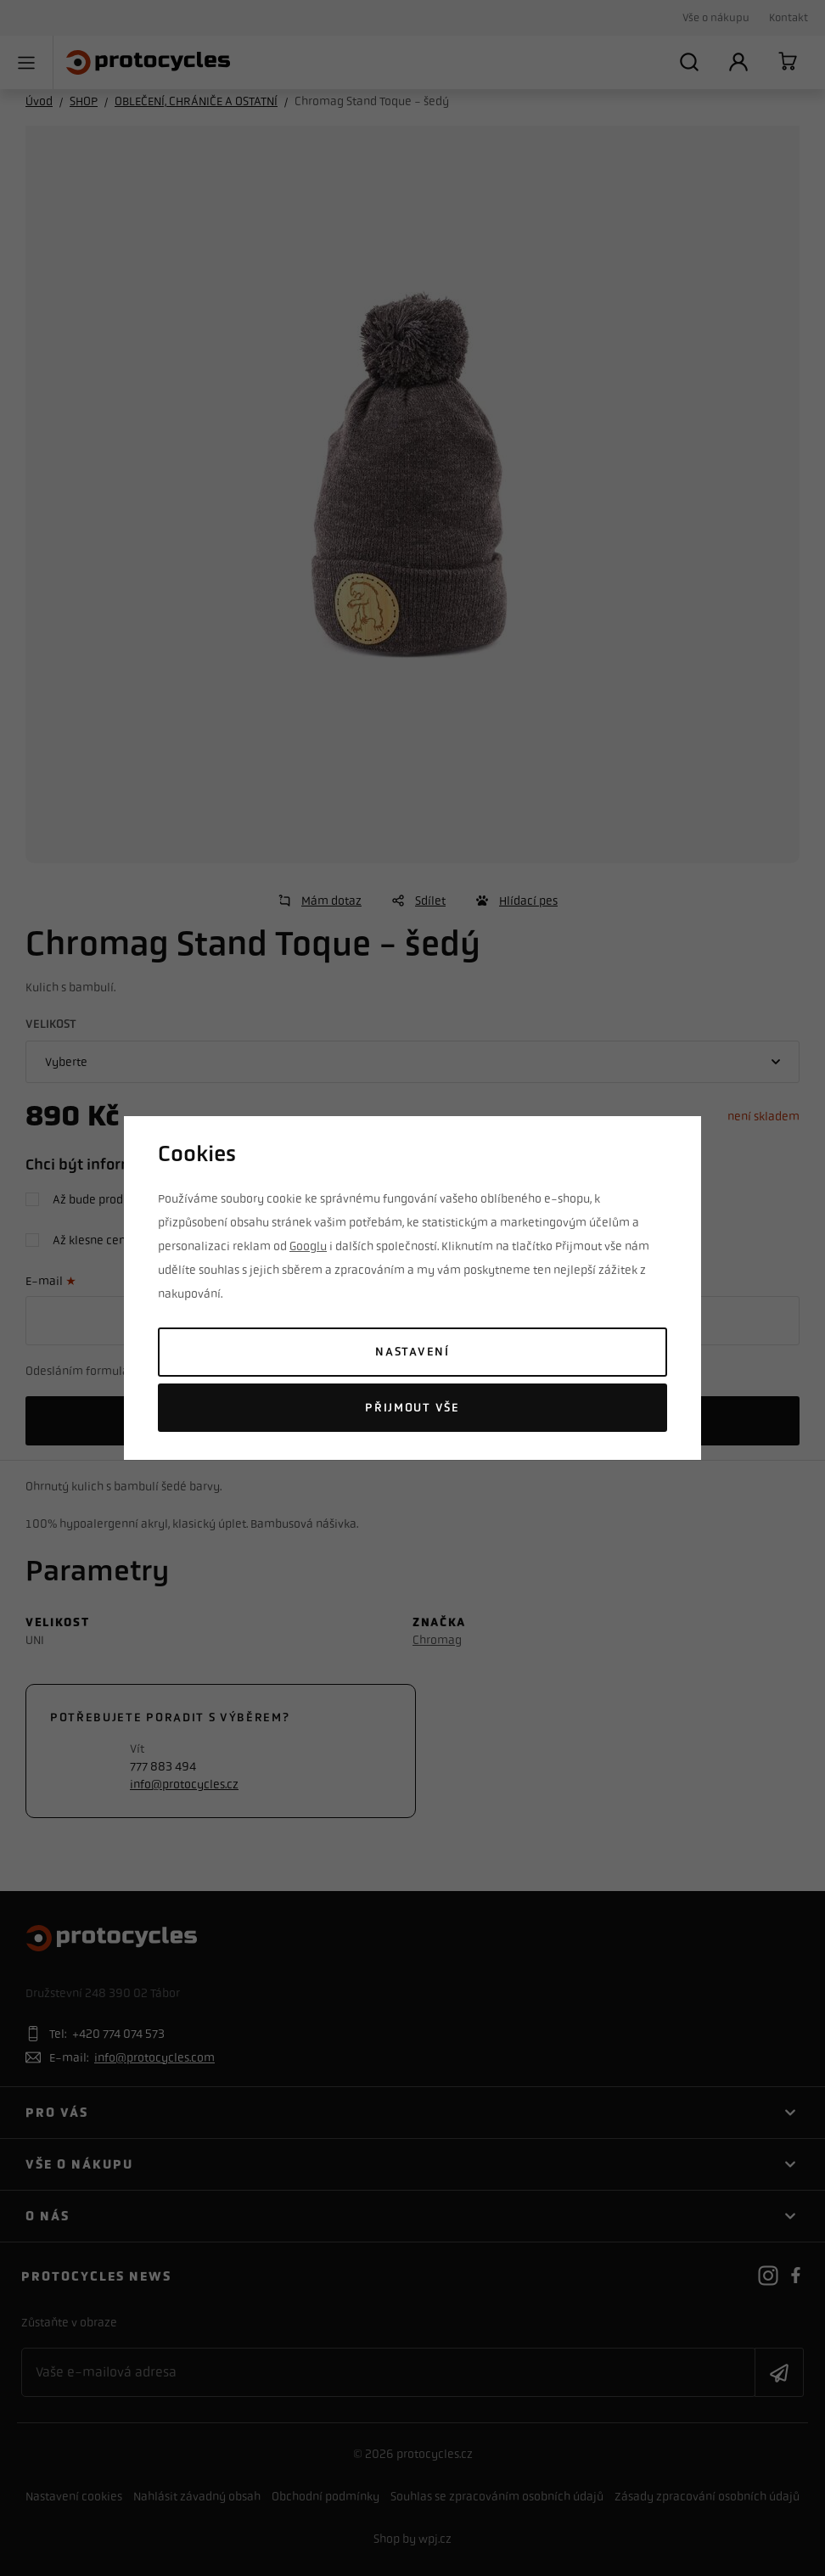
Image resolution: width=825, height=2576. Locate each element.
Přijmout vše (412, 1407)
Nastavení (412, 1351)
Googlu (308, 1246)
